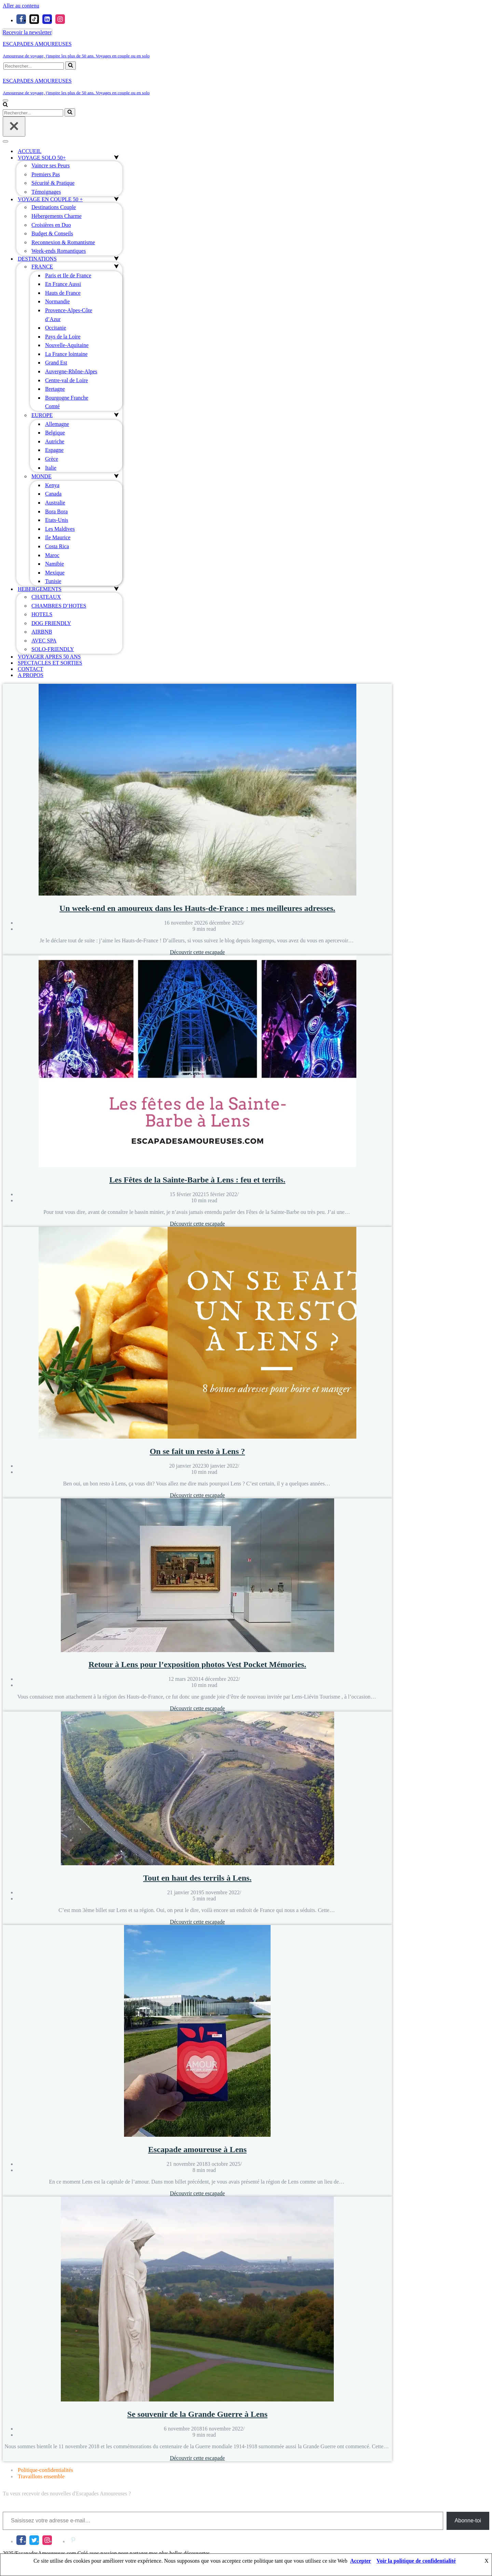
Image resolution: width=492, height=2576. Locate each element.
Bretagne (55, 389)
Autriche (54, 441)
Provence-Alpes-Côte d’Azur (68, 314)
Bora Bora (56, 511)
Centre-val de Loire (66, 380)
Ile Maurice (57, 537)
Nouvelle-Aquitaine (66, 345)
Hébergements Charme (56, 216)
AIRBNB (41, 632)
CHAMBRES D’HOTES (58, 606)
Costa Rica (57, 546)
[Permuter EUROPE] (116, 415)
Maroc (52, 555)
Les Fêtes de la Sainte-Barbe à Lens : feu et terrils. (197, 1179)
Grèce (51, 459)
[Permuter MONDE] (116, 476)
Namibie (54, 564)
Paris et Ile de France (68, 275)
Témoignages (46, 192)
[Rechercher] (33, 66)
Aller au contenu (21, 6)
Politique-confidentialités (45, 2470)
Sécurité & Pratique (52, 183)
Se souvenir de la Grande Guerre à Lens (197, 2414)
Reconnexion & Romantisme (63, 242)
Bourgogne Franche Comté (66, 402)
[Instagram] (60, 19)
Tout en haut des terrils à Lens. (197, 1877)
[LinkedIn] (60, 2540)
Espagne (54, 450)
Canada (53, 494)
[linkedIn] (47, 19)
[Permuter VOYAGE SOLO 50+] (116, 157)
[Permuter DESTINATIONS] (116, 258)
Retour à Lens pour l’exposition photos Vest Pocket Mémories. (197, 1664)
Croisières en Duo (51, 225)
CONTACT (30, 669)
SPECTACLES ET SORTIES (50, 663)
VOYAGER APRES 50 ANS (49, 657)
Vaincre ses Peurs (50, 165)
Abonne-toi (468, 2520)
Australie (55, 502)
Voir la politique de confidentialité (416, 2561)
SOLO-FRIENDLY (52, 649)
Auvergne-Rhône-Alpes (71, 371)
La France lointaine (66, 354)
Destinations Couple (53, 207)
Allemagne (57, 424)
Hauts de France (63, 293)
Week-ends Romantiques (58, 251)
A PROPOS (30, 675)
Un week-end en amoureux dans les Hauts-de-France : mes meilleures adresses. (197, 908)
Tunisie (53, 581)
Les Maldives (60, 529)
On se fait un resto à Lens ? (197, 1451)
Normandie (57, 301)
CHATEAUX (46, 597)
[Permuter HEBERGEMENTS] (116, 589)
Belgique (55, 432)
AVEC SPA (43, 640)
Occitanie (55, 328)
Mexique (55, 573)
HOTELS (41, 614)
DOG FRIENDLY (51, 623)
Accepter (360, 2561)
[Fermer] (14, 126)
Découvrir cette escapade (197, 952)
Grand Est (56, 362)
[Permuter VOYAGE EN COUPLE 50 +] (116, 199)
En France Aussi (63, 284)
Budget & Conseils (52, 233)
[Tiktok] (34, 19)
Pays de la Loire (63, 337)
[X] (34, 2540)
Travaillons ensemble (41, 2476)
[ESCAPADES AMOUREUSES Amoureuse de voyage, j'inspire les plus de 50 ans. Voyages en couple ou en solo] (246, 50)
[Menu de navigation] (5, 100)
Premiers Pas (45, 174)
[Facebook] (21, 19)
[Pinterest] (73, 2540)
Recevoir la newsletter (27, 32)
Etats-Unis (56, 520)
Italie (50, 468)
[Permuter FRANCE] (116, 266)
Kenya (52, 485)
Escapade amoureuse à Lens (197, 2149)
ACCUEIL (29, 151)
